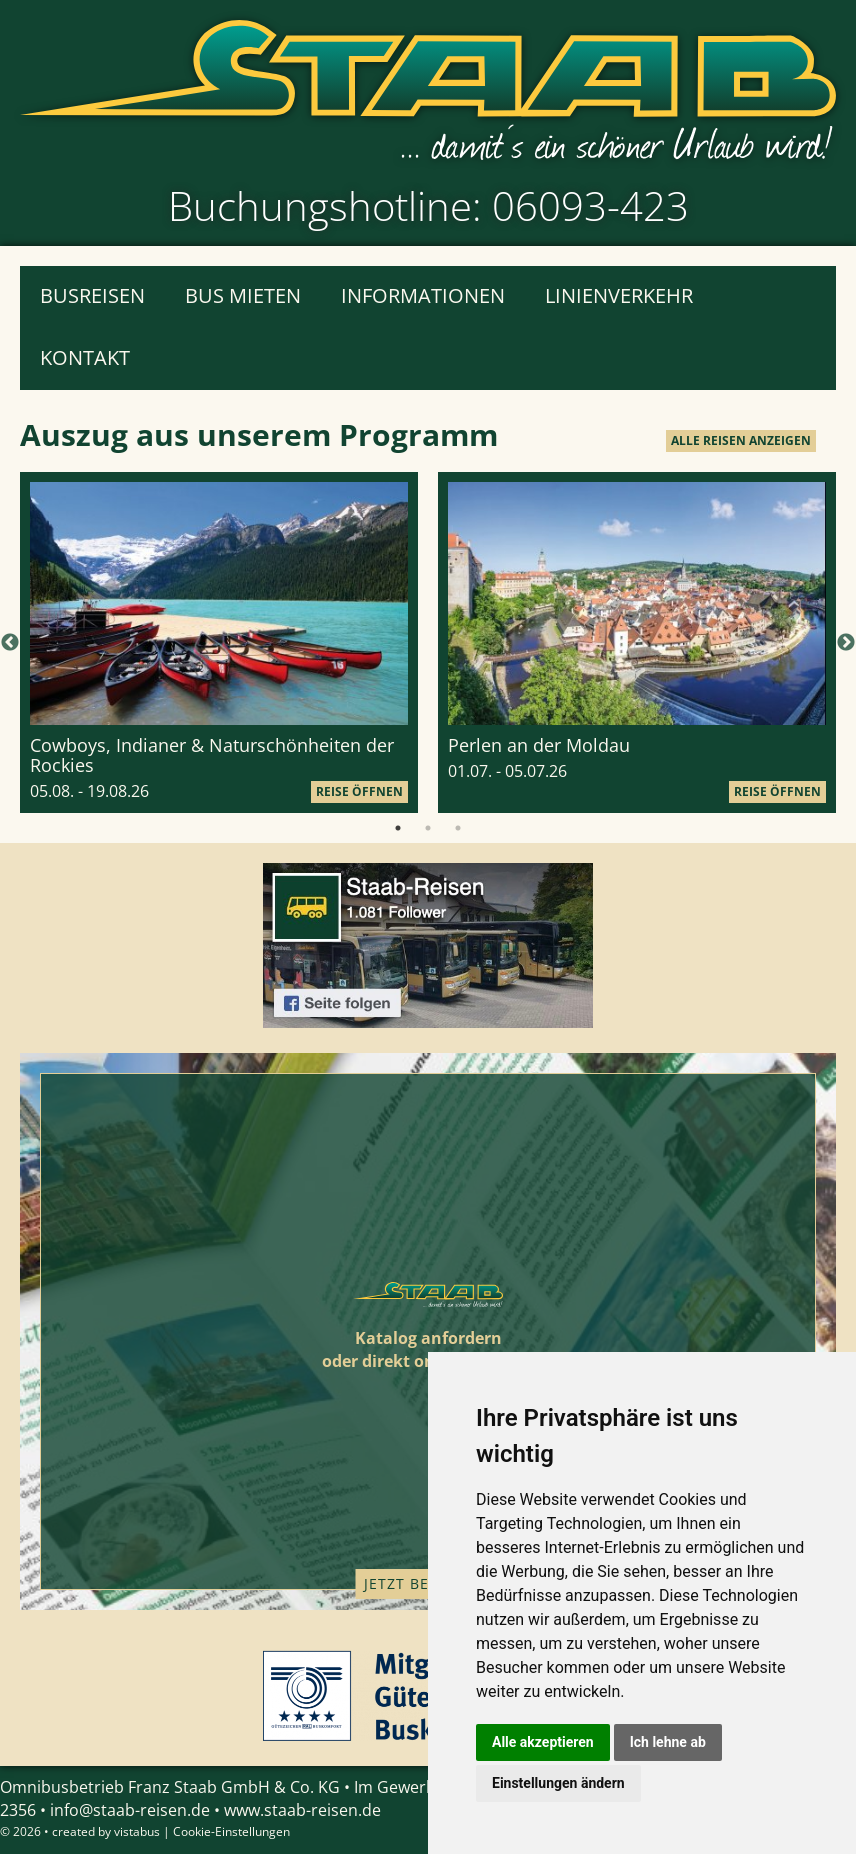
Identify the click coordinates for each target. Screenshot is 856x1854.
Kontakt (85, 357)
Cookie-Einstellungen (231, 1831)
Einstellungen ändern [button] (558, 1783)
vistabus (137, 1831)
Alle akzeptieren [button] (543, 1742)
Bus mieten (243, 295)
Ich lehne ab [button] (668, 1742)
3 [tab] (458, 828)
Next (846, 643)
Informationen (423, 295)
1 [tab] (398, 828)
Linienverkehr (619, 295)
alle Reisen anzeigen (741, 440)
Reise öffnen (359, 791)
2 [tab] (428, 828)
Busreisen (92, 295)
